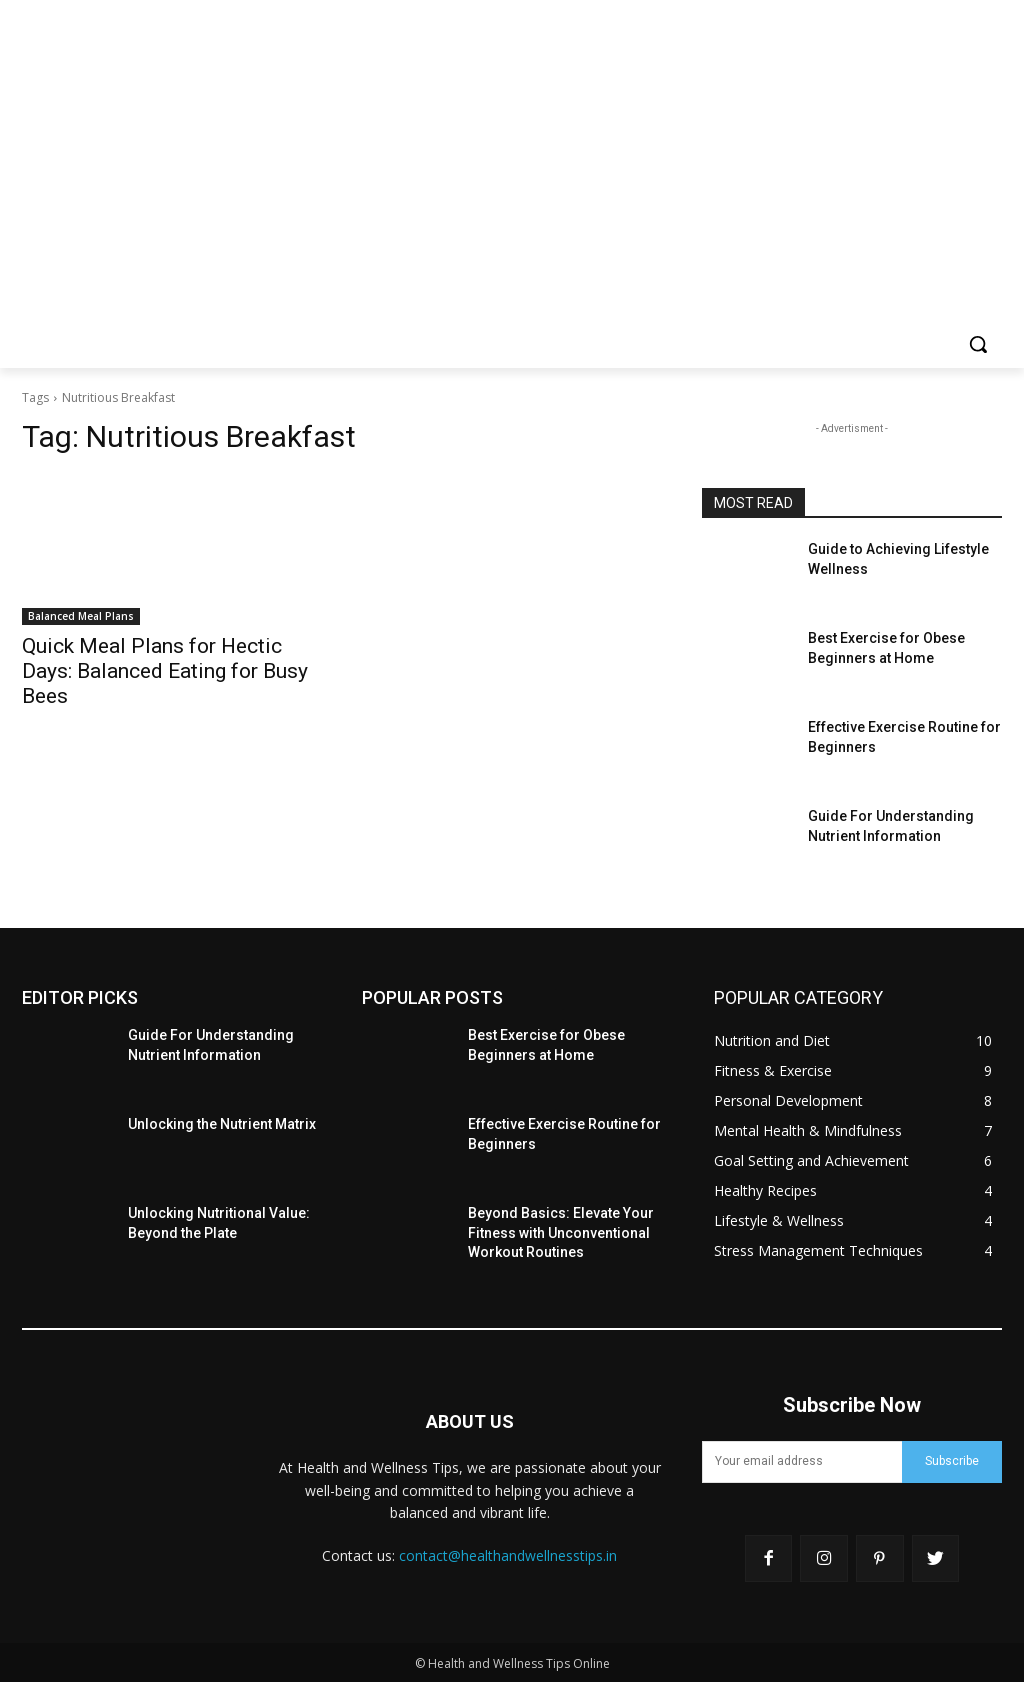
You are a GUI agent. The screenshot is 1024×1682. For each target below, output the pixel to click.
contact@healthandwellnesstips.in (508, 1555)
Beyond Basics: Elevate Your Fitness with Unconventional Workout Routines (561, 1232)
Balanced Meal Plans (81, 616)
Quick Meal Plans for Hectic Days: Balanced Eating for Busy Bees (165, 671)
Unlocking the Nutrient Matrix (222, 1124)
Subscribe (952, 1461)
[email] (802, 1462)
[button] (978, 344)
